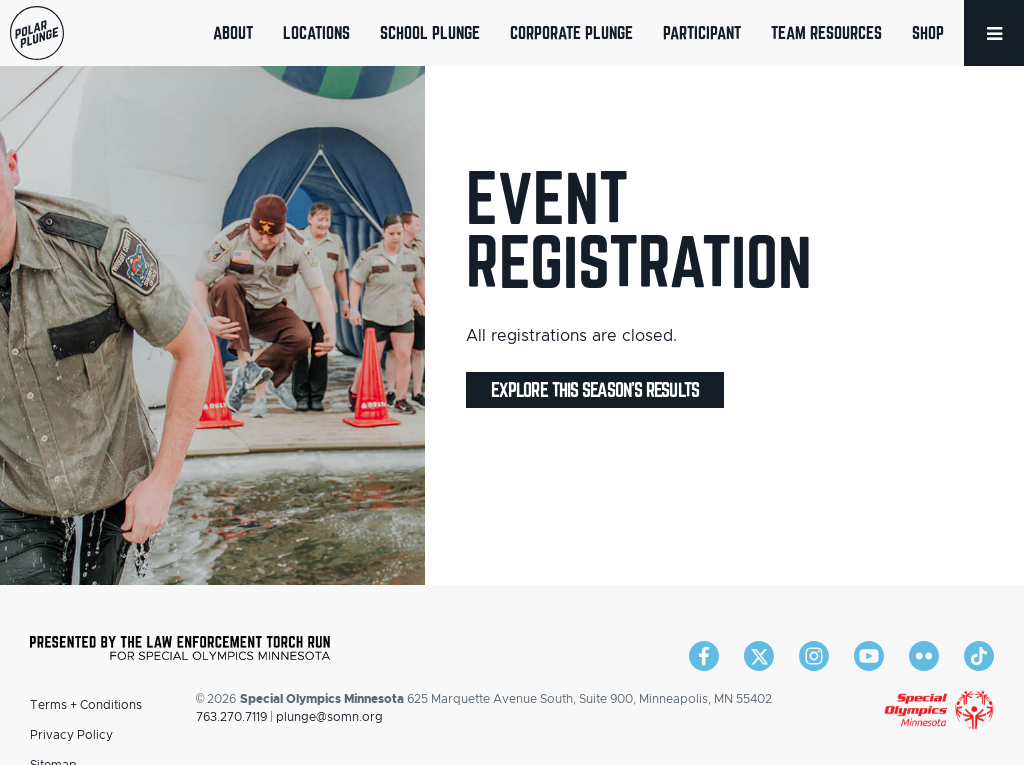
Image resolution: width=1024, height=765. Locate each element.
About (233, 32)
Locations (316, 32)
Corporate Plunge (571, 32)
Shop (928, 32)
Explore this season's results (595, 390)
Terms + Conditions (86, 705)
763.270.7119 (231, 717)
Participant (702, 32)
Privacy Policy (71, 735)
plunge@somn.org (329, 717)
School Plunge (430, 32)
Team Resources (826, 32)
